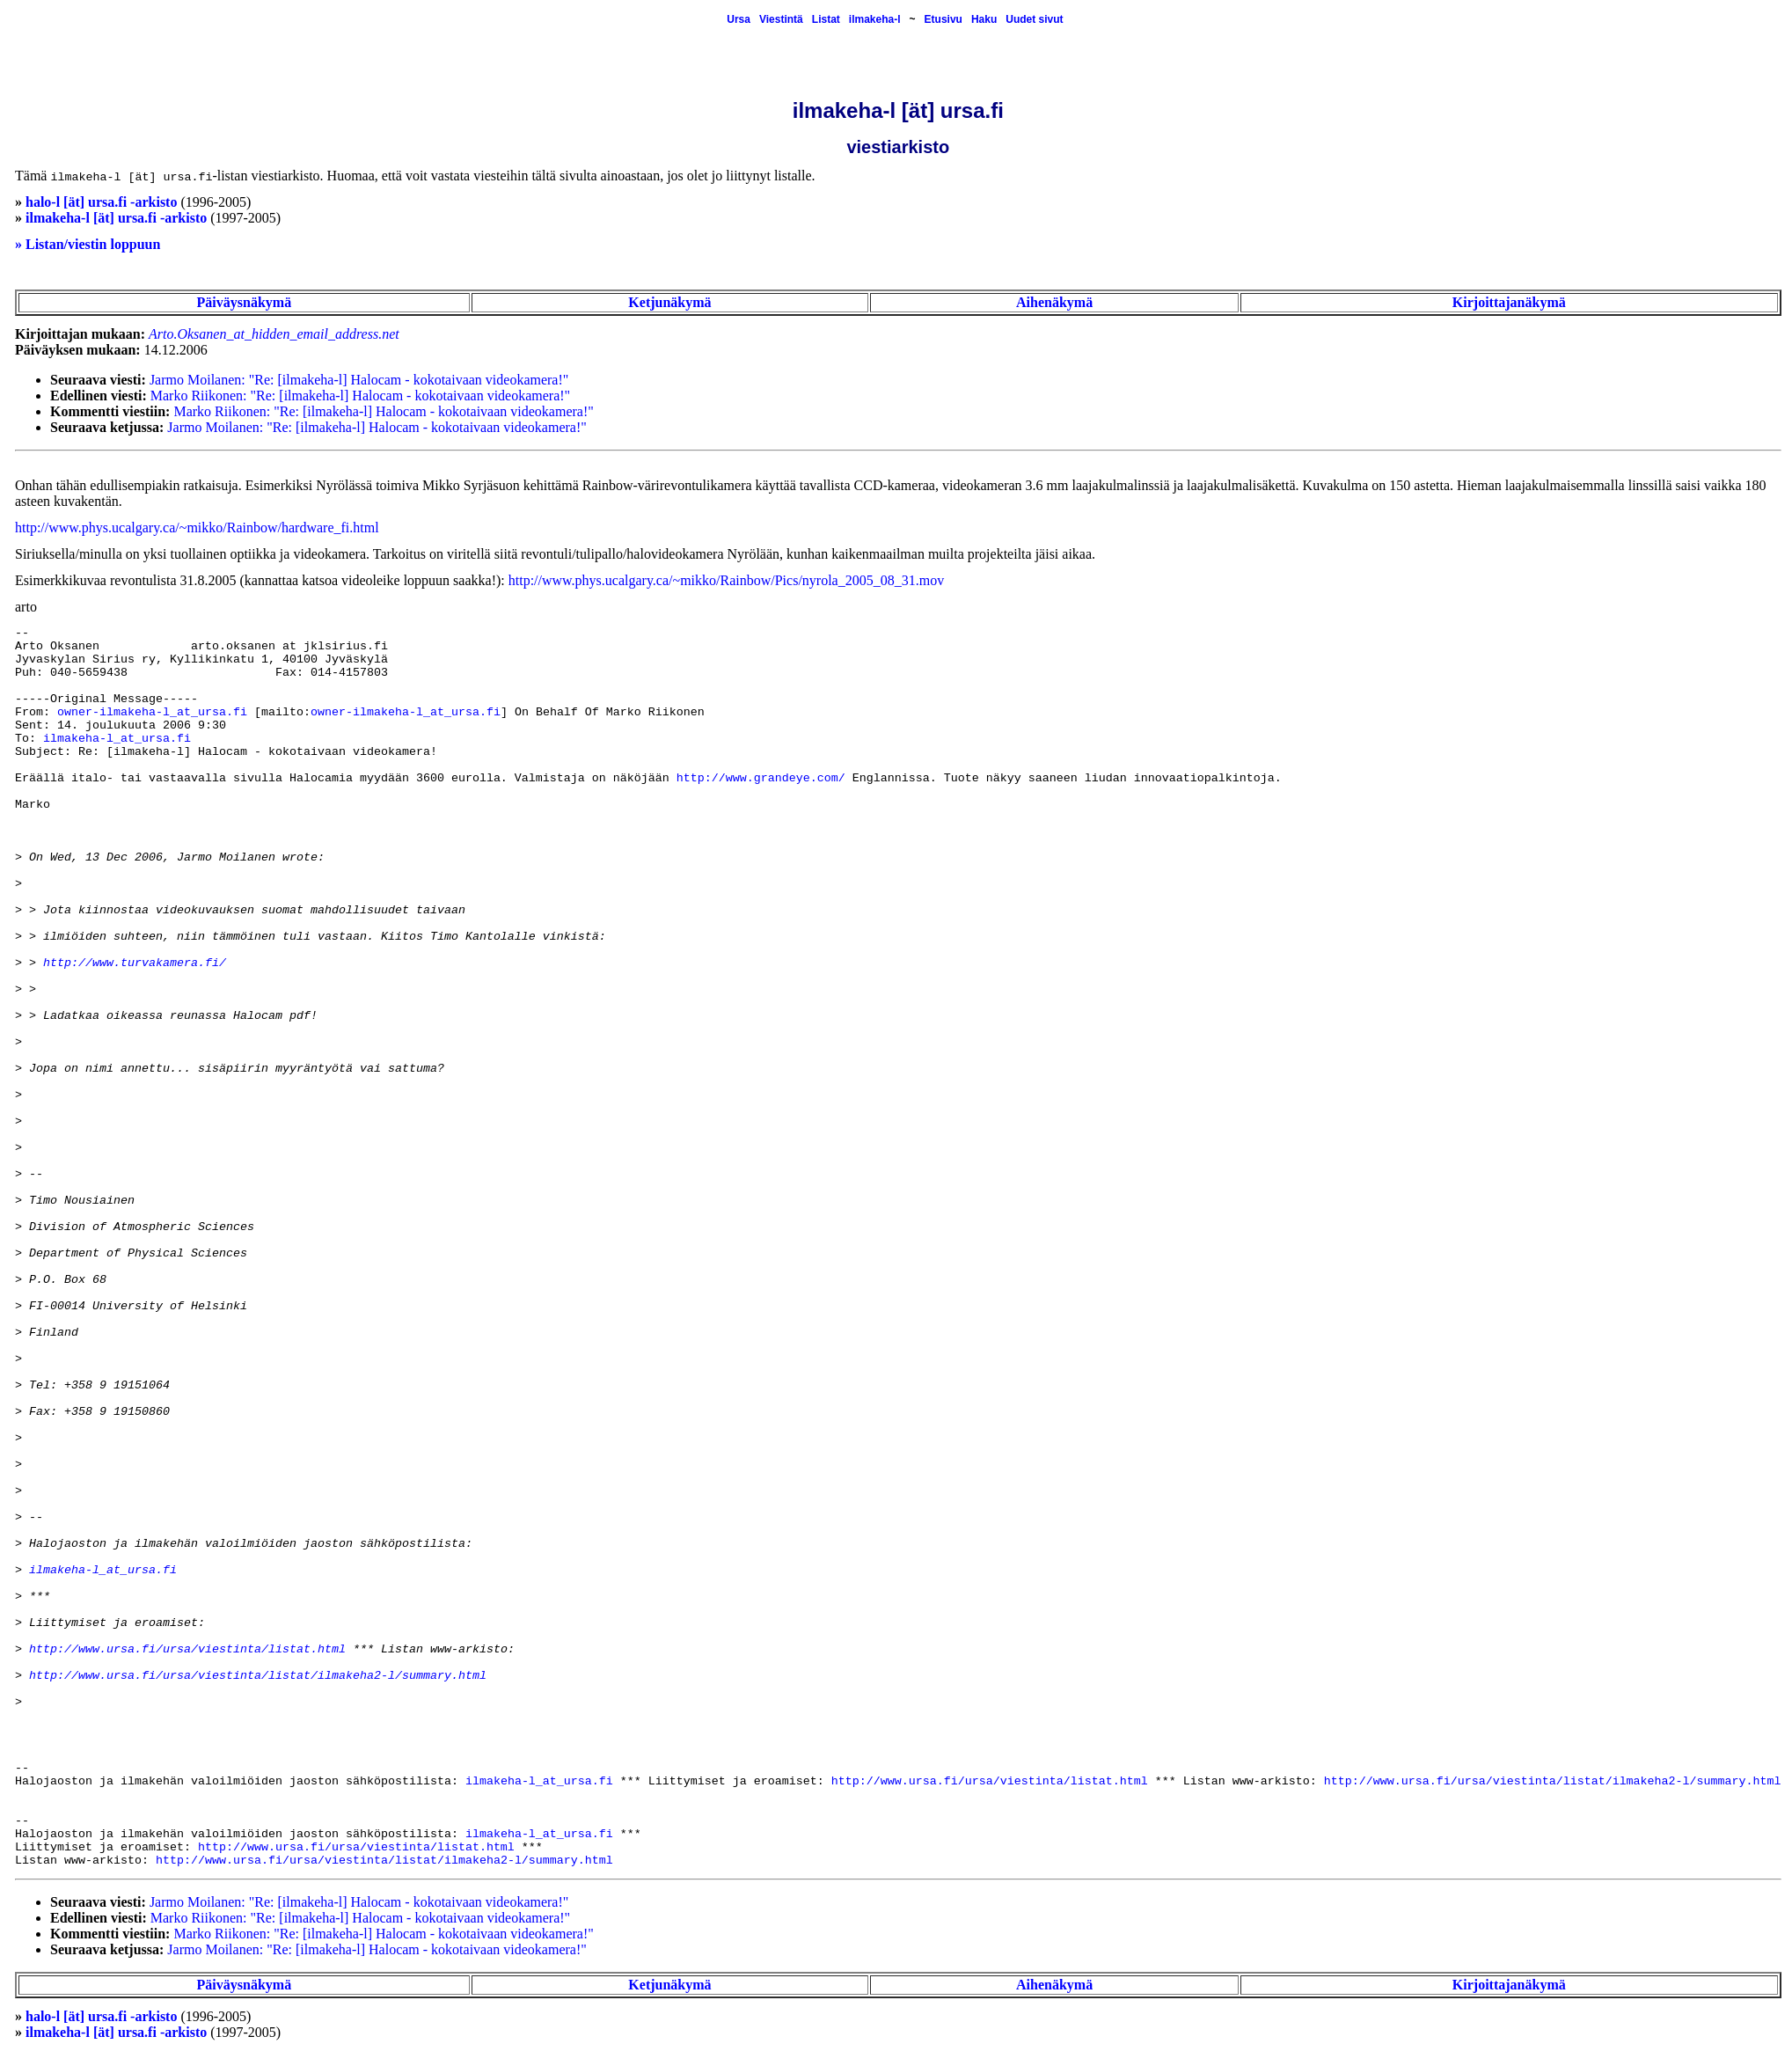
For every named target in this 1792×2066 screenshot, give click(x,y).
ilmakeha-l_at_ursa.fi (117, 738)
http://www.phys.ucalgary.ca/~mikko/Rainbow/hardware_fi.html (197, 527)
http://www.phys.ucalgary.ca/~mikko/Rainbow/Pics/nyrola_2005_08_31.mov (726, 580)
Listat (826, 19)
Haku (984, 19)
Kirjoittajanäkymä (1509, 302)
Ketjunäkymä (669, 302)
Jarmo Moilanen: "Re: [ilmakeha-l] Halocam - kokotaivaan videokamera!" (359, 379)
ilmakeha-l (875, 19)
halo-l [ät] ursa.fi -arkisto (101, 201)
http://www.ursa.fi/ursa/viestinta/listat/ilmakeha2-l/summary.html (257, 1675)
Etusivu (943, 19)
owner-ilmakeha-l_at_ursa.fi (152, 712)
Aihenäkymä (1054, 302)
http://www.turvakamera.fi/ (134, 963)
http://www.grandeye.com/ (761, 778)
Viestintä (781, 19)
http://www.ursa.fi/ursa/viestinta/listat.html (187, 1649)
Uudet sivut (1034, 19)
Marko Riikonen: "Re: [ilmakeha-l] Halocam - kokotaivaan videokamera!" (360, 395)
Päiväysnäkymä (244, 302)
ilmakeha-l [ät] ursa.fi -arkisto (116, 217)
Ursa (738, 19)
